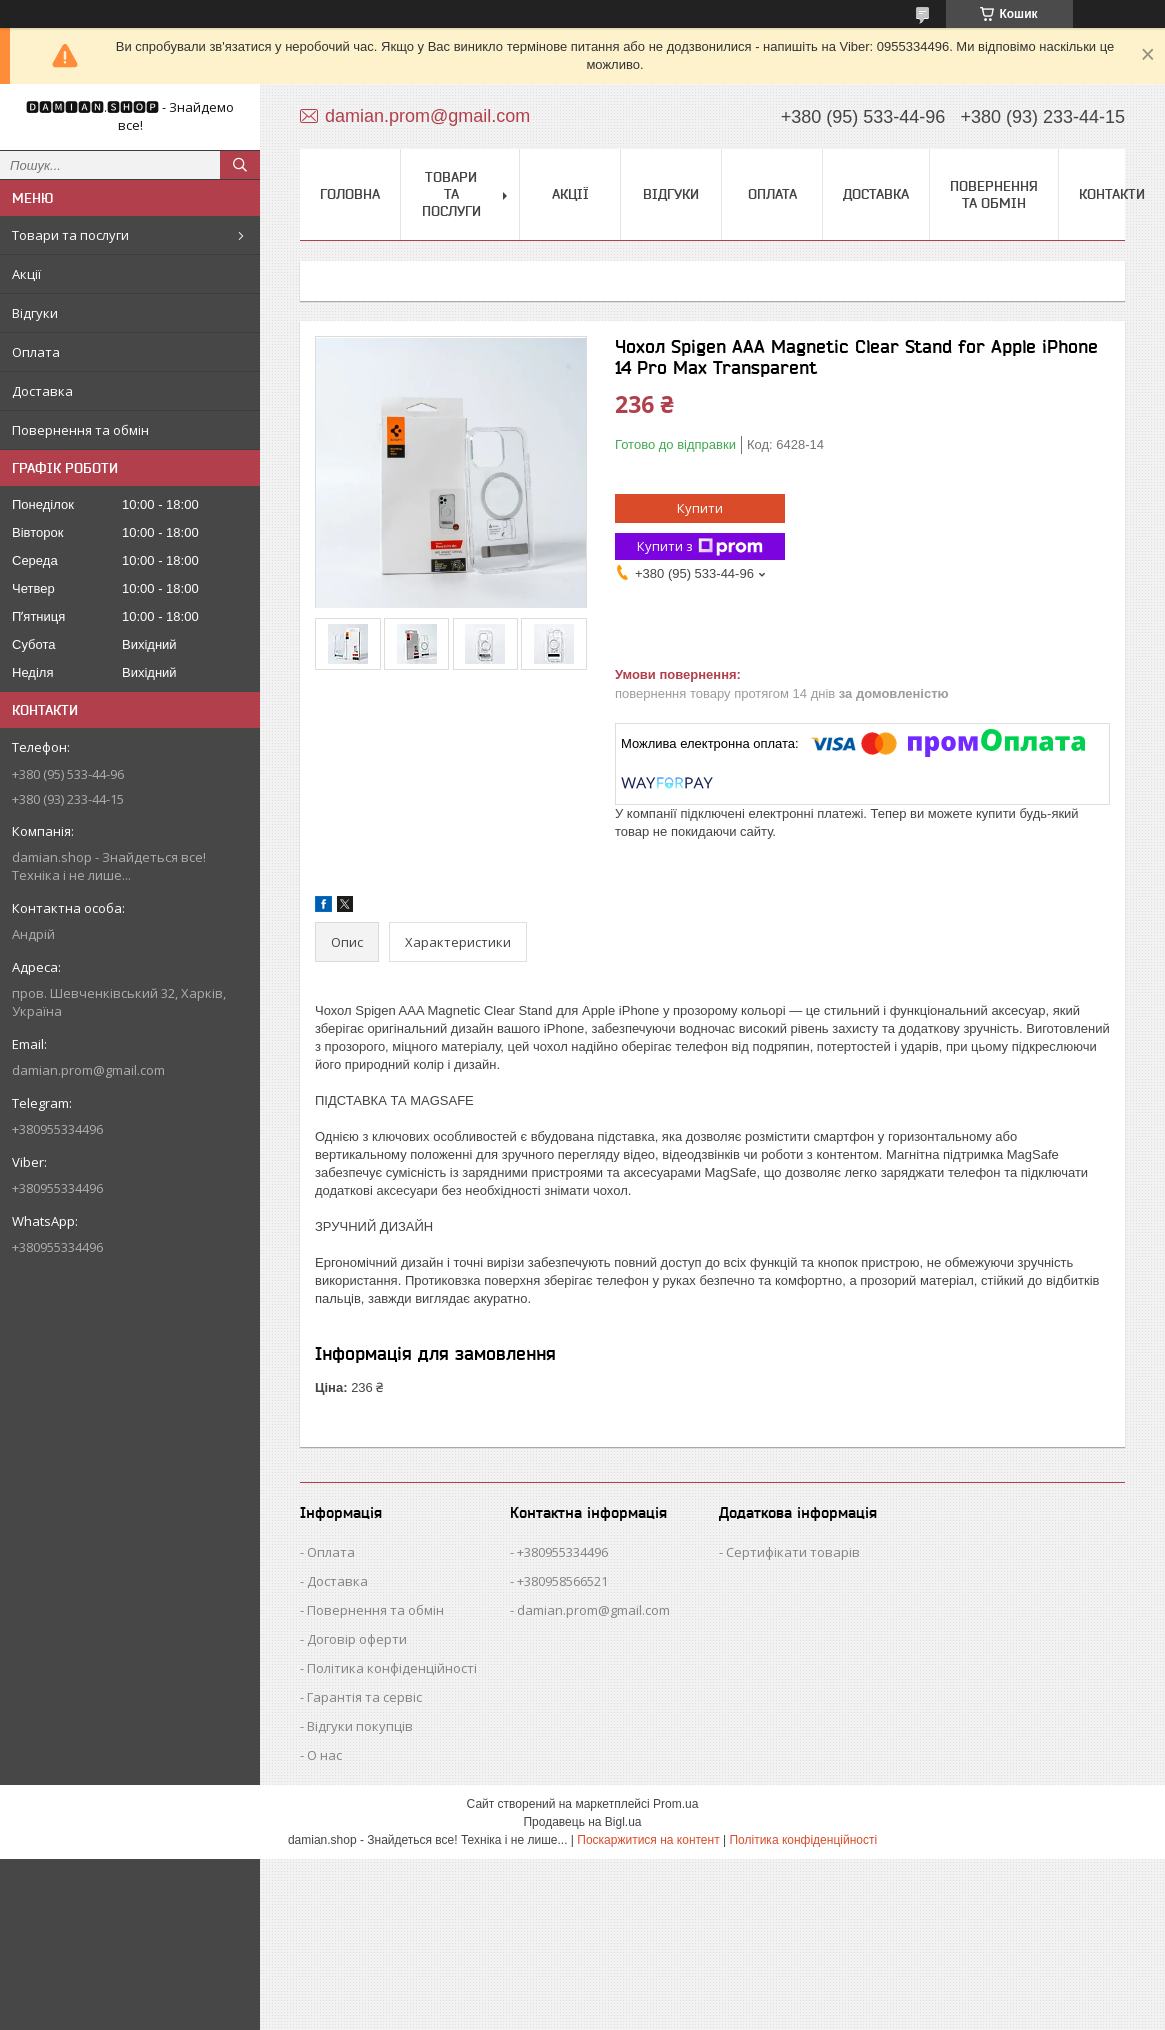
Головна (350, 194)
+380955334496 (562, 1552)
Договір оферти (357, 1639)
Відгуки (35, 313)
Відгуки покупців (360, 1726)
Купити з (700, 546)
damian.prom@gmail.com (88, 1070)
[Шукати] (240, 165)
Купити (700, 508)
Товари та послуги (70, 235)
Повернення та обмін (80, 430)
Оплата (36, 352)
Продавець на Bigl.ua (582, 1822)
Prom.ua (675, 1804)
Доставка (42, 391)
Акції (26, 274)
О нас (324, 1755)
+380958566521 (562, 1581)
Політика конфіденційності (392, 1668)
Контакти (1112, 194)
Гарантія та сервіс (364, 1697)
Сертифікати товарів (793, 1552)
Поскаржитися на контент (648, 1840)
